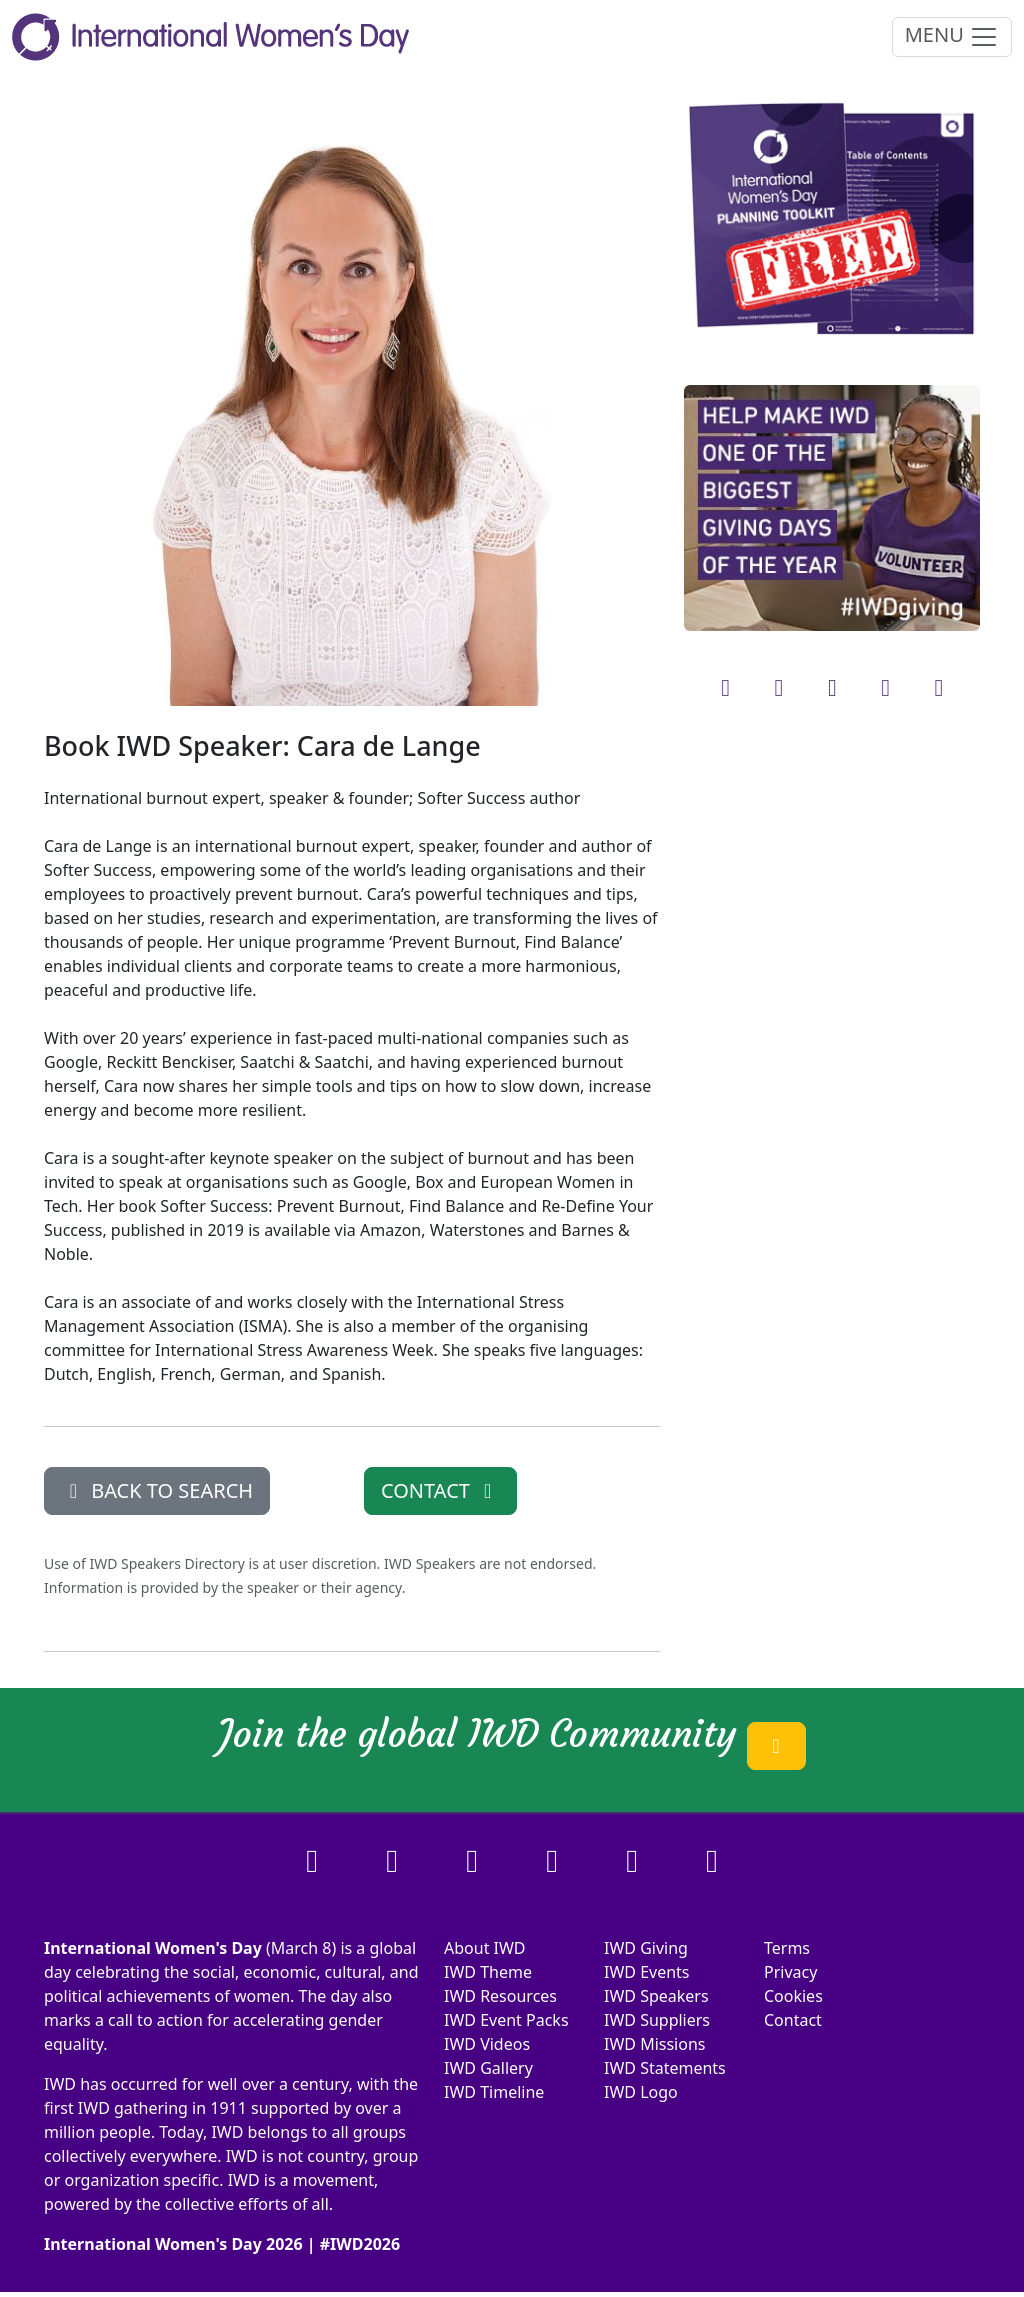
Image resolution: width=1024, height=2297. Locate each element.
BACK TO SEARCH (157, 1490)
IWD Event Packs (506, 2020)
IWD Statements (665, 2068)
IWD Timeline (494, 2092)
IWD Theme (488, 1972)
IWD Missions (654, 2044)
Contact (793, 2020)
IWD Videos (487, 2044)
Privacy (790, 1972)
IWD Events (647, 1972)
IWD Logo (641, 2092)
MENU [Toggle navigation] (952, 36)
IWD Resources (500, 1996)
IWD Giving (646, 1948)
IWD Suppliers (657, 2020)
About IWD (485, 1948)
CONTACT (440, 1490)
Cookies (793, 1996)
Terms (787, 1948)
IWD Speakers (656, 1996)
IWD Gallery (488, 2068)
